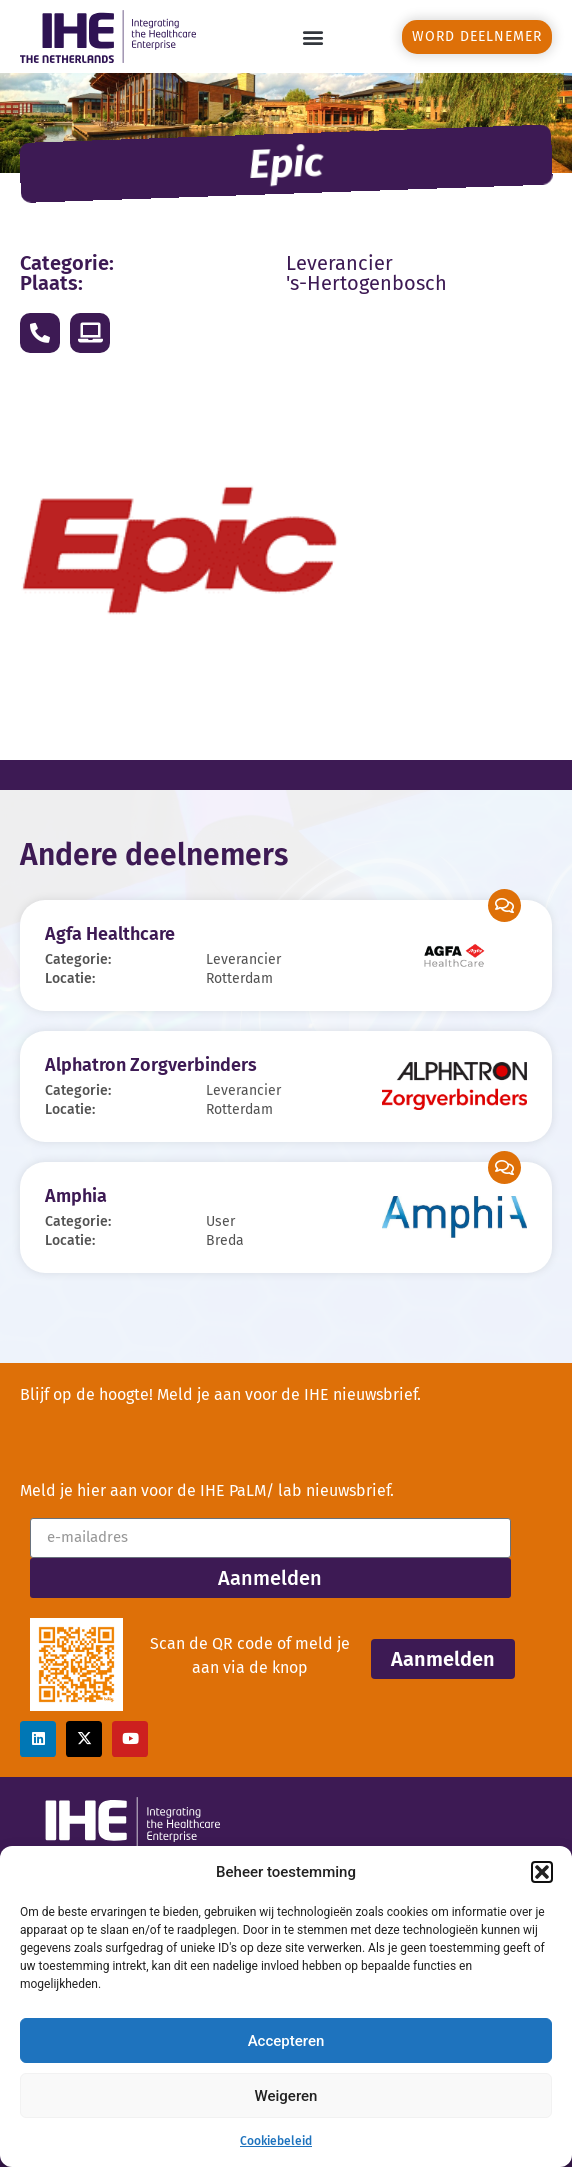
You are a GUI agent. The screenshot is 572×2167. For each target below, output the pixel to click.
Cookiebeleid (276, 2141)
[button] (542, 1872)
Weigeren (286, 2096)
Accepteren (286, 2041)
